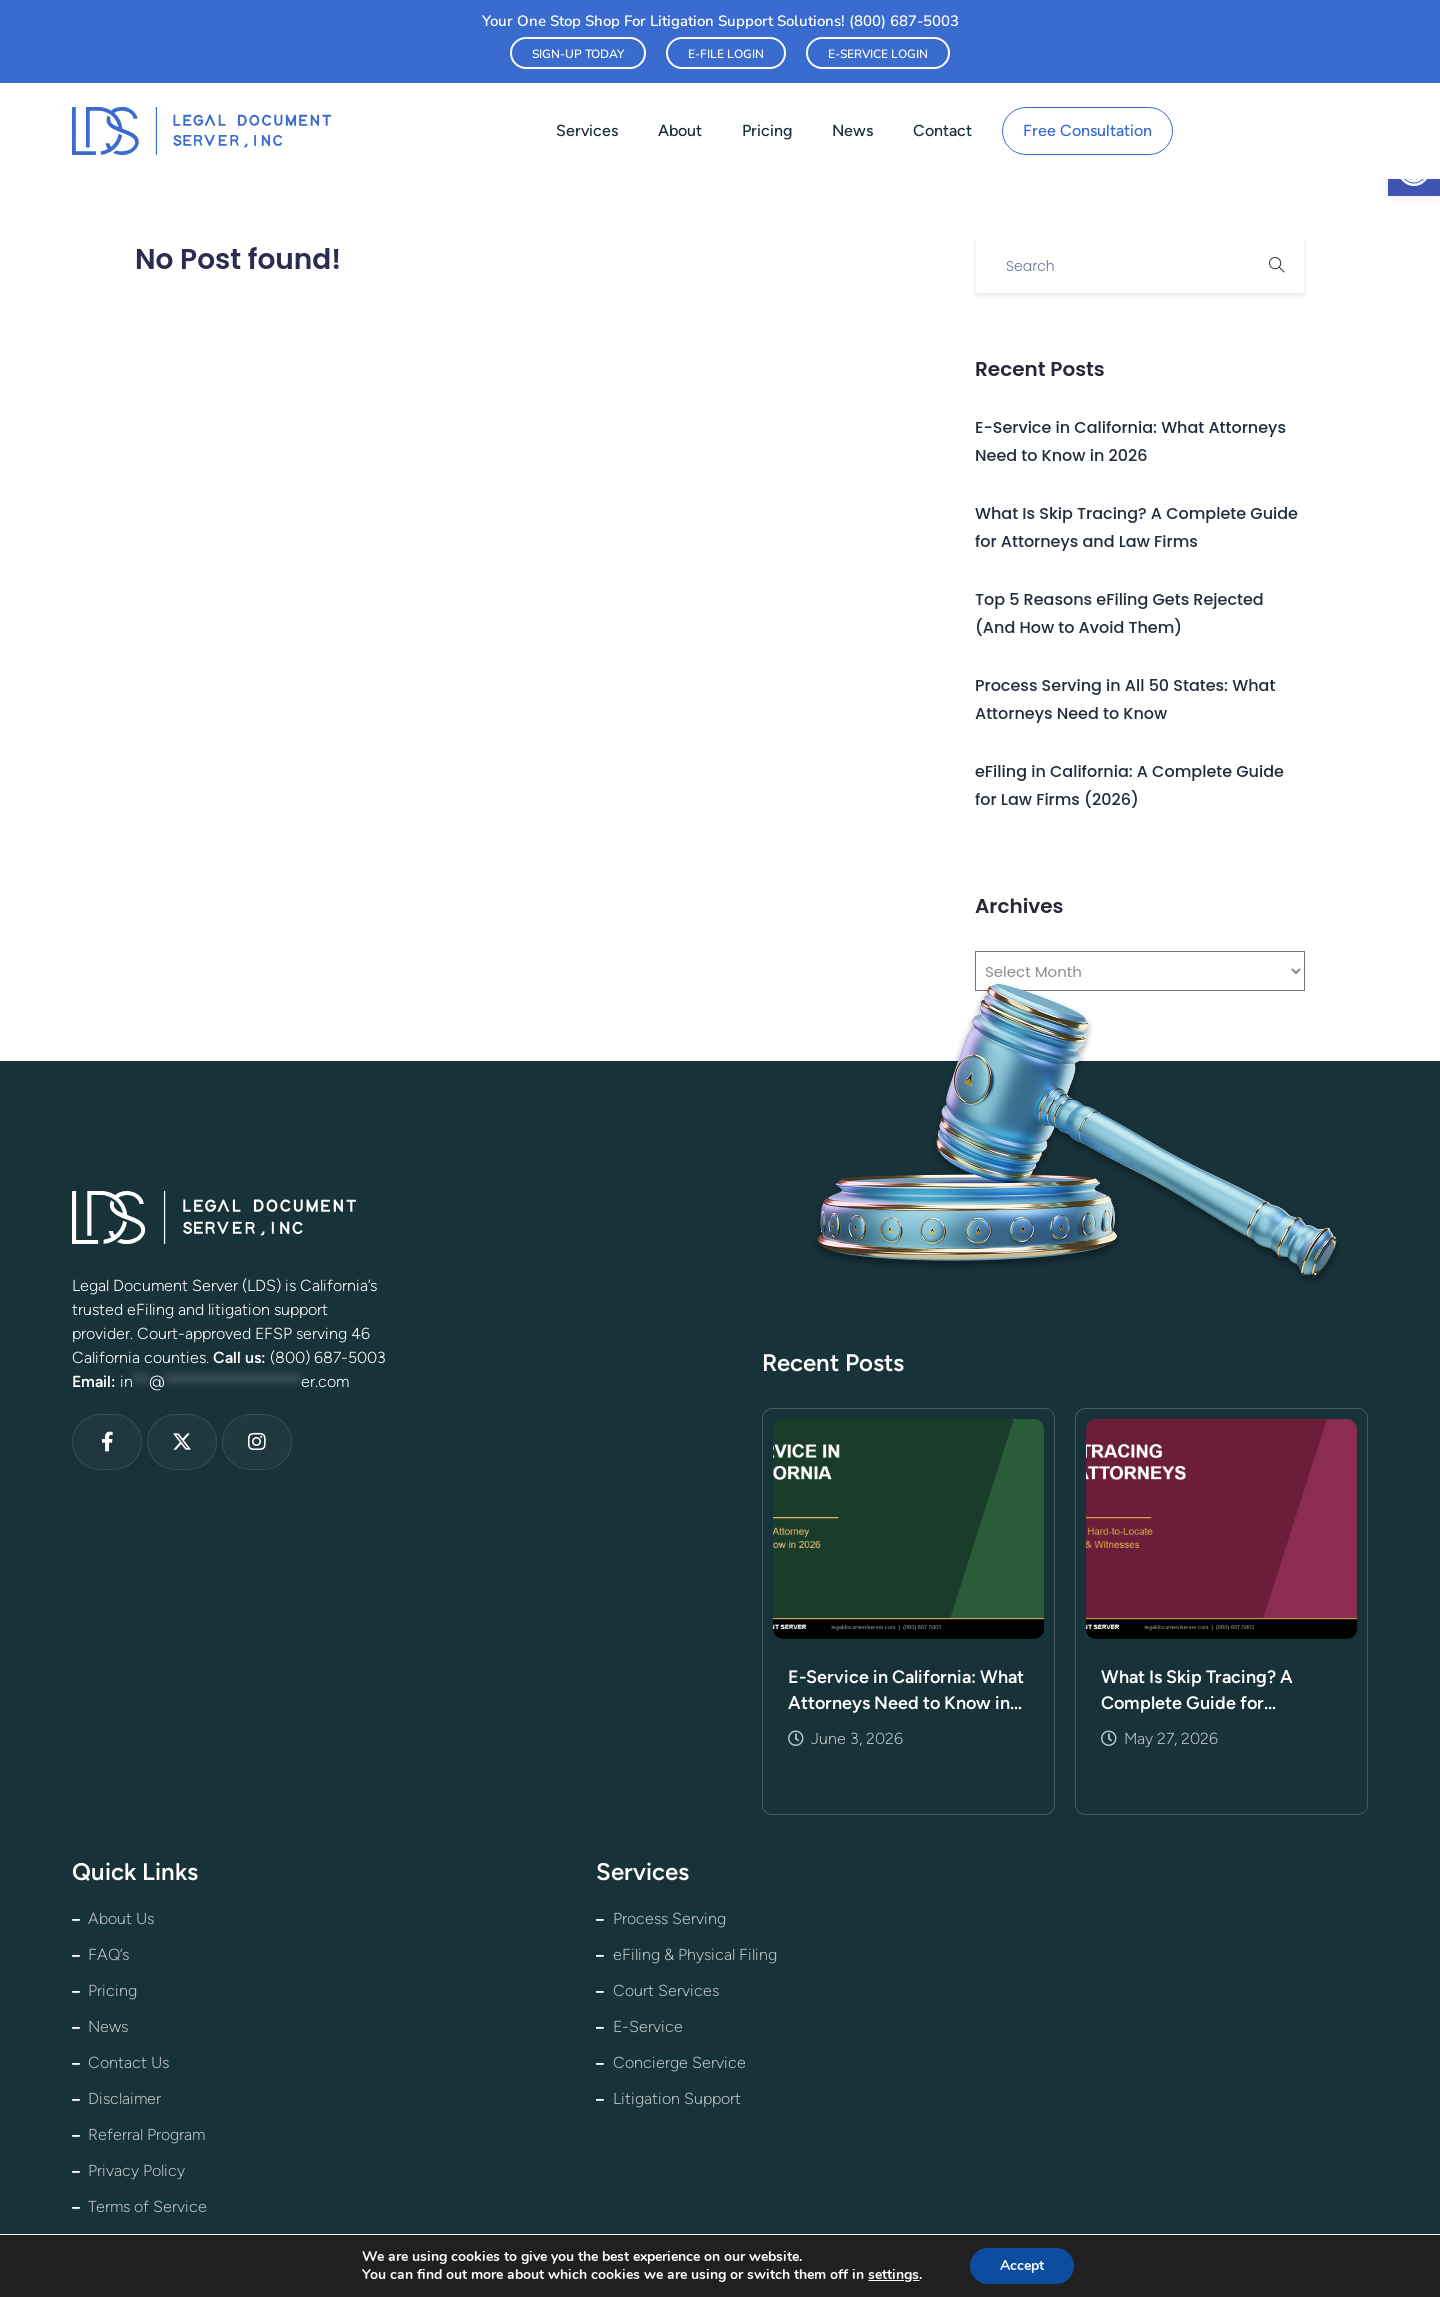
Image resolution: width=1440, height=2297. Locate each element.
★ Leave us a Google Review (924, 2251)
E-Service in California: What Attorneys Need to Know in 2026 (906, 1691)
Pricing (767, 130)
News (852, 130)
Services (587, 130)
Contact (942, 130)
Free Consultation (1087, 130)
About (680, 130)
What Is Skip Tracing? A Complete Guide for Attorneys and (1197, 1691)
